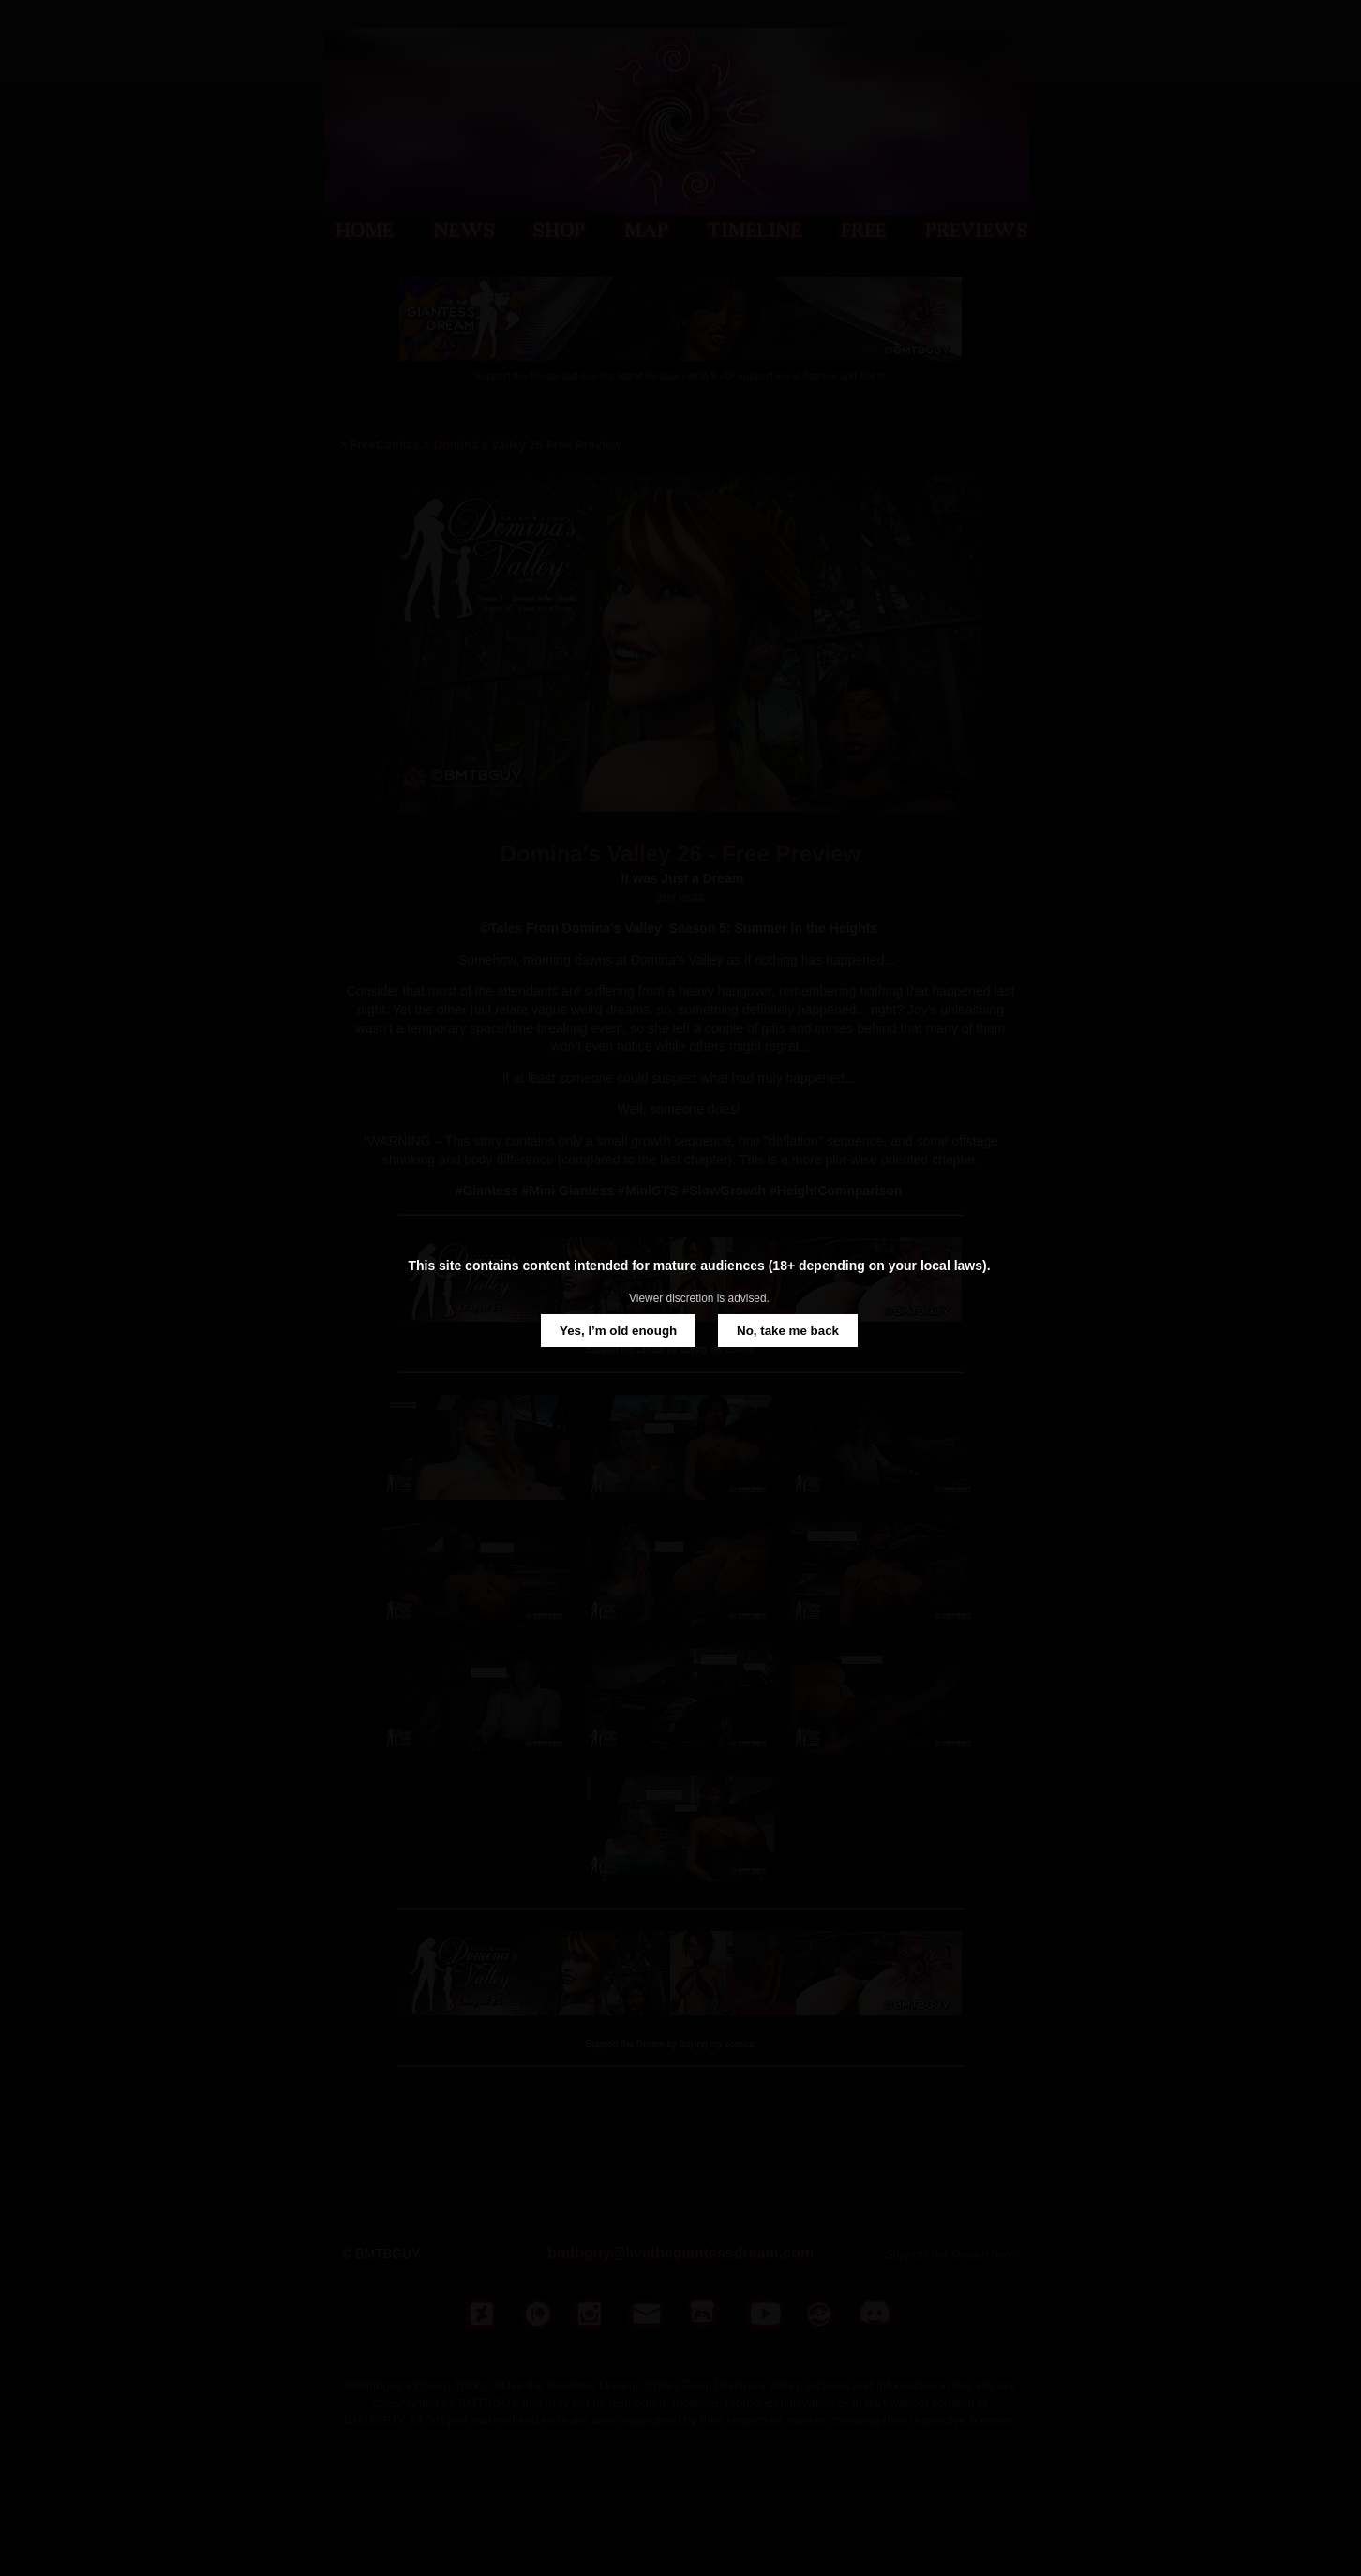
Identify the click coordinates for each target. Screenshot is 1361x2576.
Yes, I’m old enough (618, 1331)
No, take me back (788, 1331)
